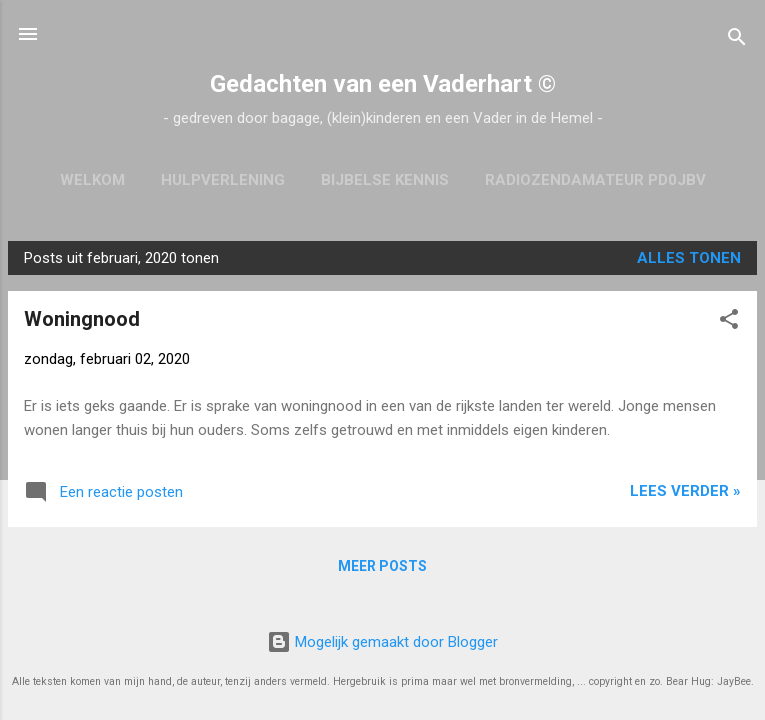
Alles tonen (689, 258)
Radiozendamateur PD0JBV (595, 180)
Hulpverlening (223, 180)
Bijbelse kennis (385, 180)
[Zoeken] (737, 40)
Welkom (92, 180)
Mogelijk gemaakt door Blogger (382, 642)
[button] (729, 322)
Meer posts (382, 566)
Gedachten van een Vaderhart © (383, 84)
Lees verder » (685, 491)
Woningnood (82, 319)
